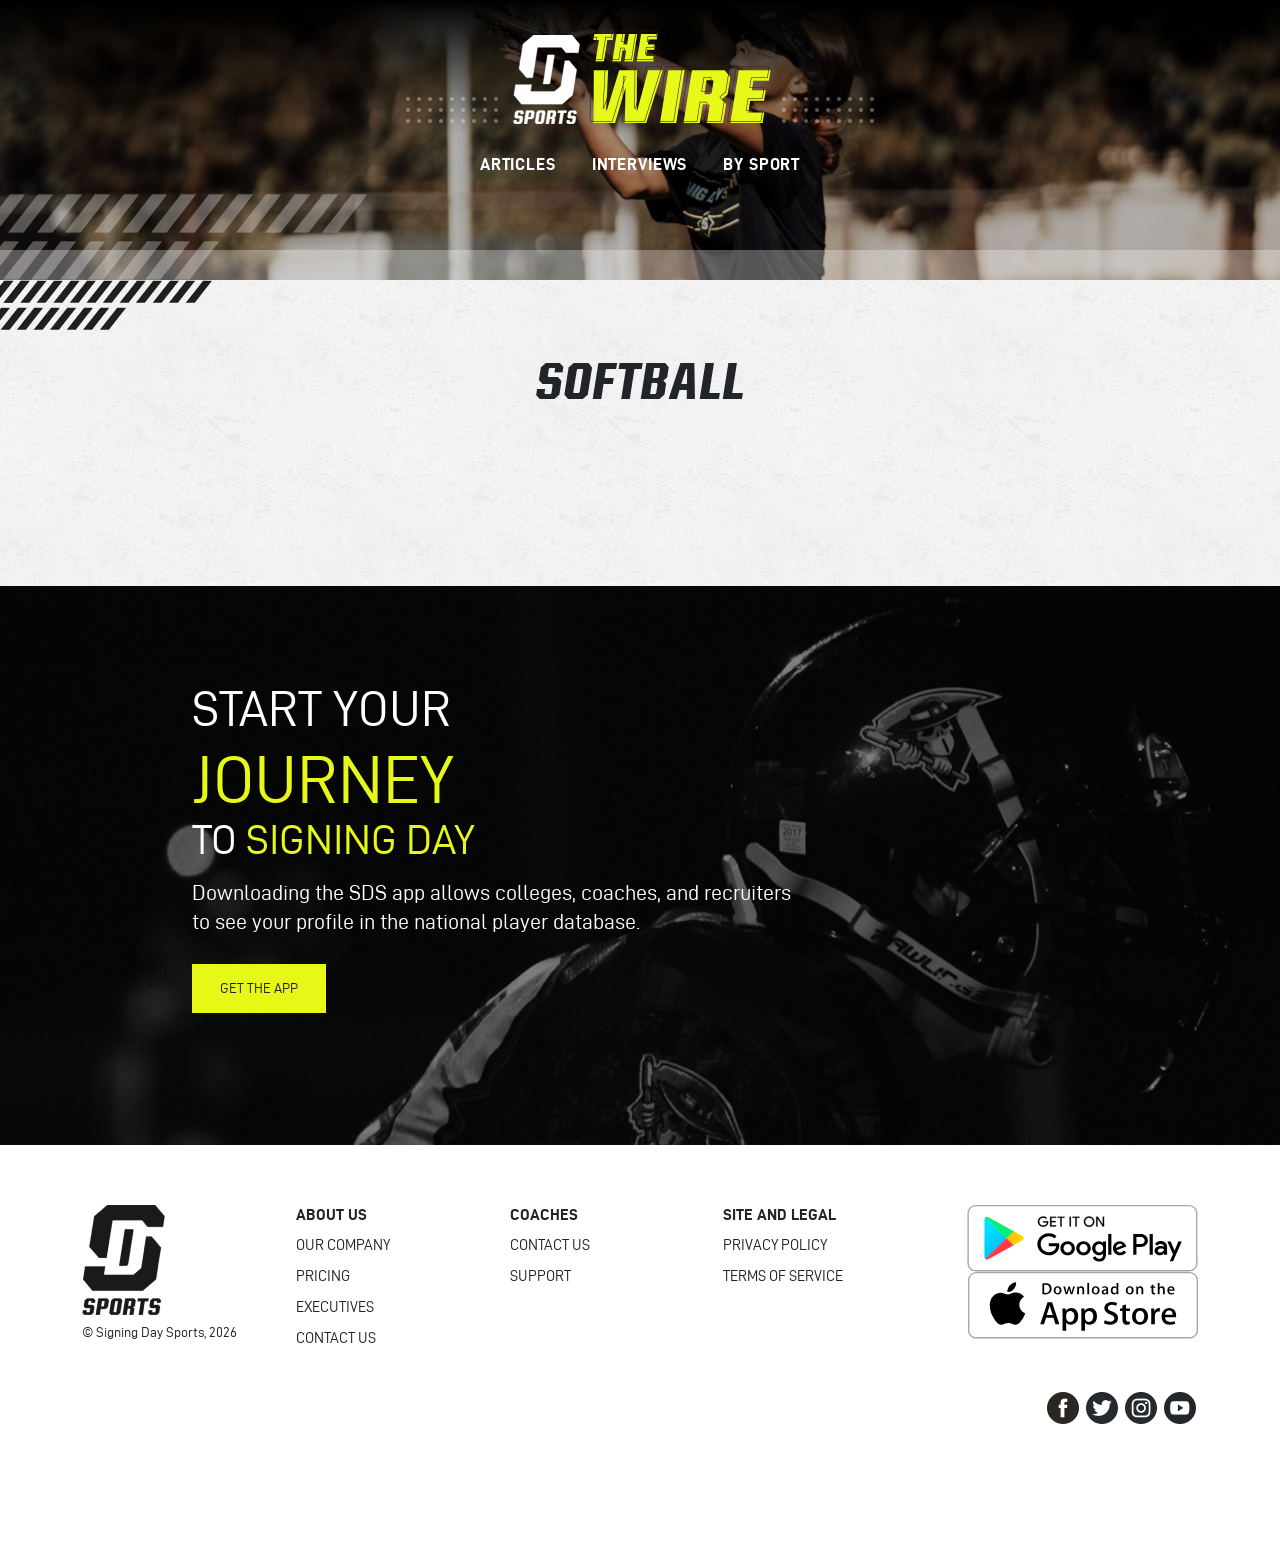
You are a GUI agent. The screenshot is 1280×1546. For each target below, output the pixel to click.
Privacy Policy (775, 1245)
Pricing (323, 1276)
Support (540, 1276)
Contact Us (336, 1338)
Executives (335, 1307)
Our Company (343, 1245)
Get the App (259, 988)
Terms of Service (783, 1276)
